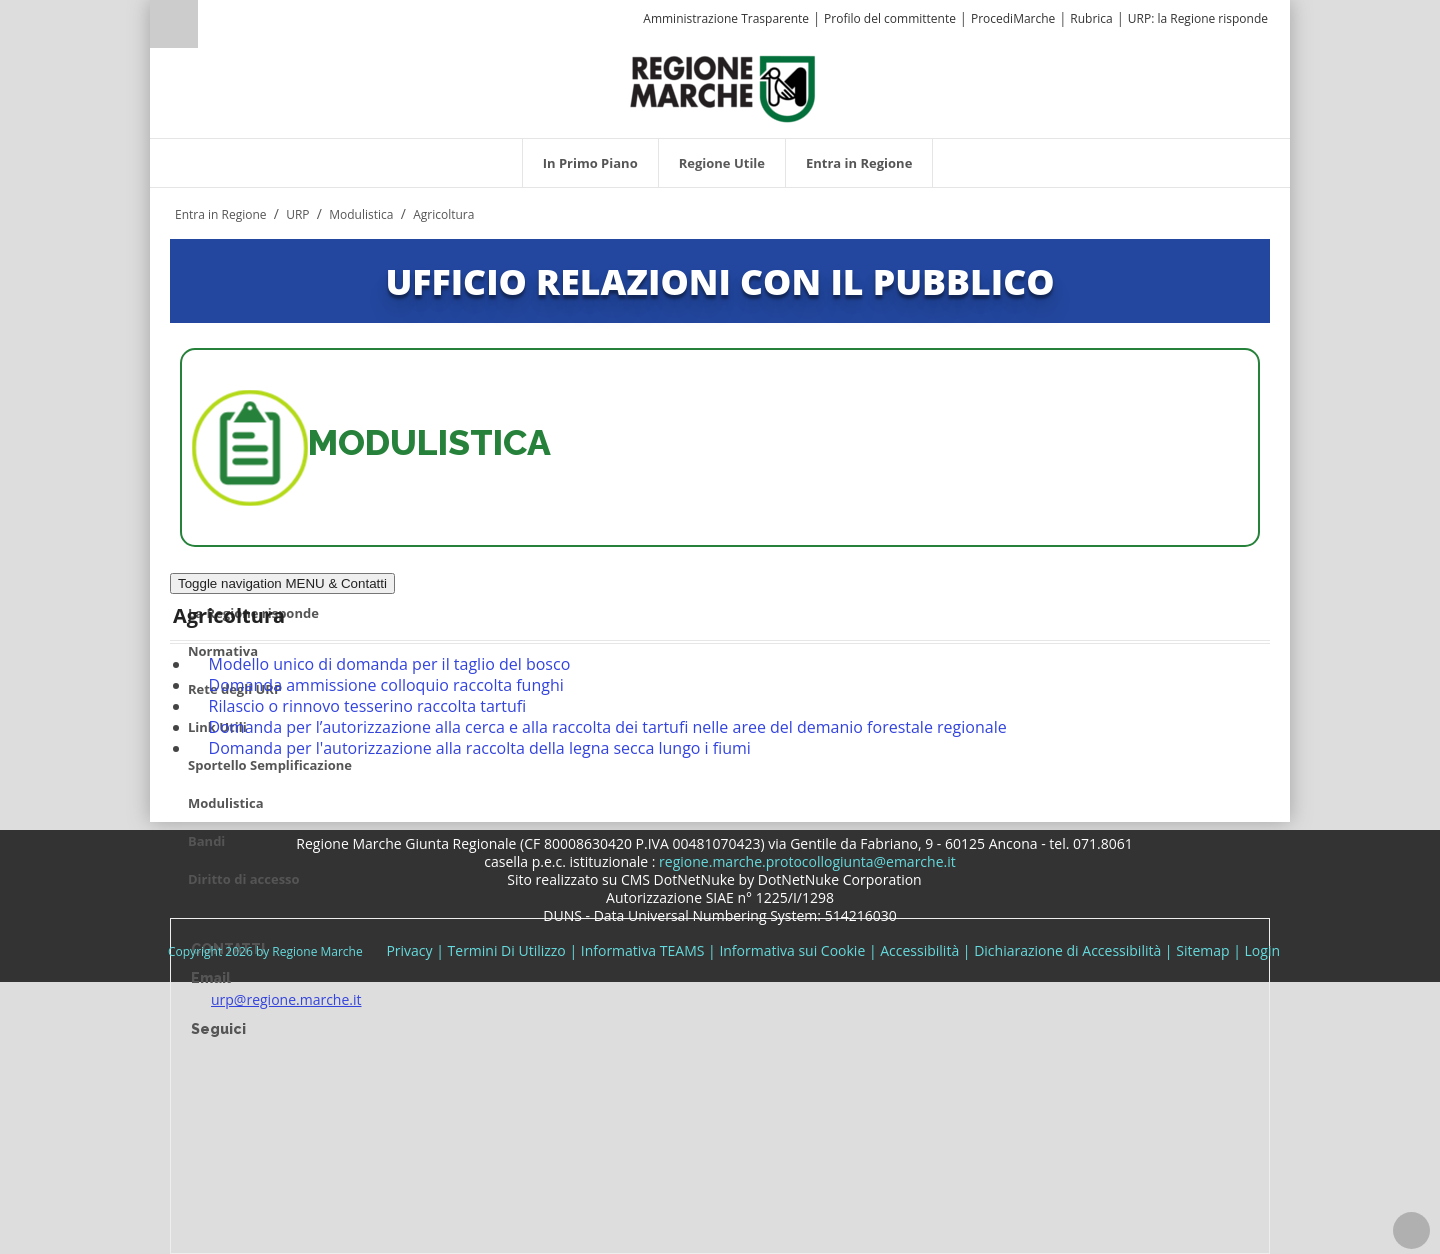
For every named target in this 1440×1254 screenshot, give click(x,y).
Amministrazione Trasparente (726, 18)
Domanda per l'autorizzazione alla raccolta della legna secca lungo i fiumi (480, 748)
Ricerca (174, 24)
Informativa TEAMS (643, 950)
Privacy (409, 950)
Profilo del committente (890, 18)
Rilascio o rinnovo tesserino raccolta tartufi (368, 706)
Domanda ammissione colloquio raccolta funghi (386, 685)
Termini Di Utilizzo (507, 950)
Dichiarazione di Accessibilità (1067, 950)
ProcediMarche (1013, 18)
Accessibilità (919, 950)
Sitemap (1202, 950)
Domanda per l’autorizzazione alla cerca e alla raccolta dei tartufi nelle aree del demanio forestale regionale (608, 727)
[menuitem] (590, 163)
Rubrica (1091, 18)
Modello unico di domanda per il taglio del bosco (390, 664)
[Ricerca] (212, 26)
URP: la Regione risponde (1198, 18)
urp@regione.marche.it (286, 999)
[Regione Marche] (723, 87)
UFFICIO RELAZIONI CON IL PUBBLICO (719, 281)
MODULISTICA (429, 442)
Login (1262, 950)
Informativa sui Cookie (792, 950)
